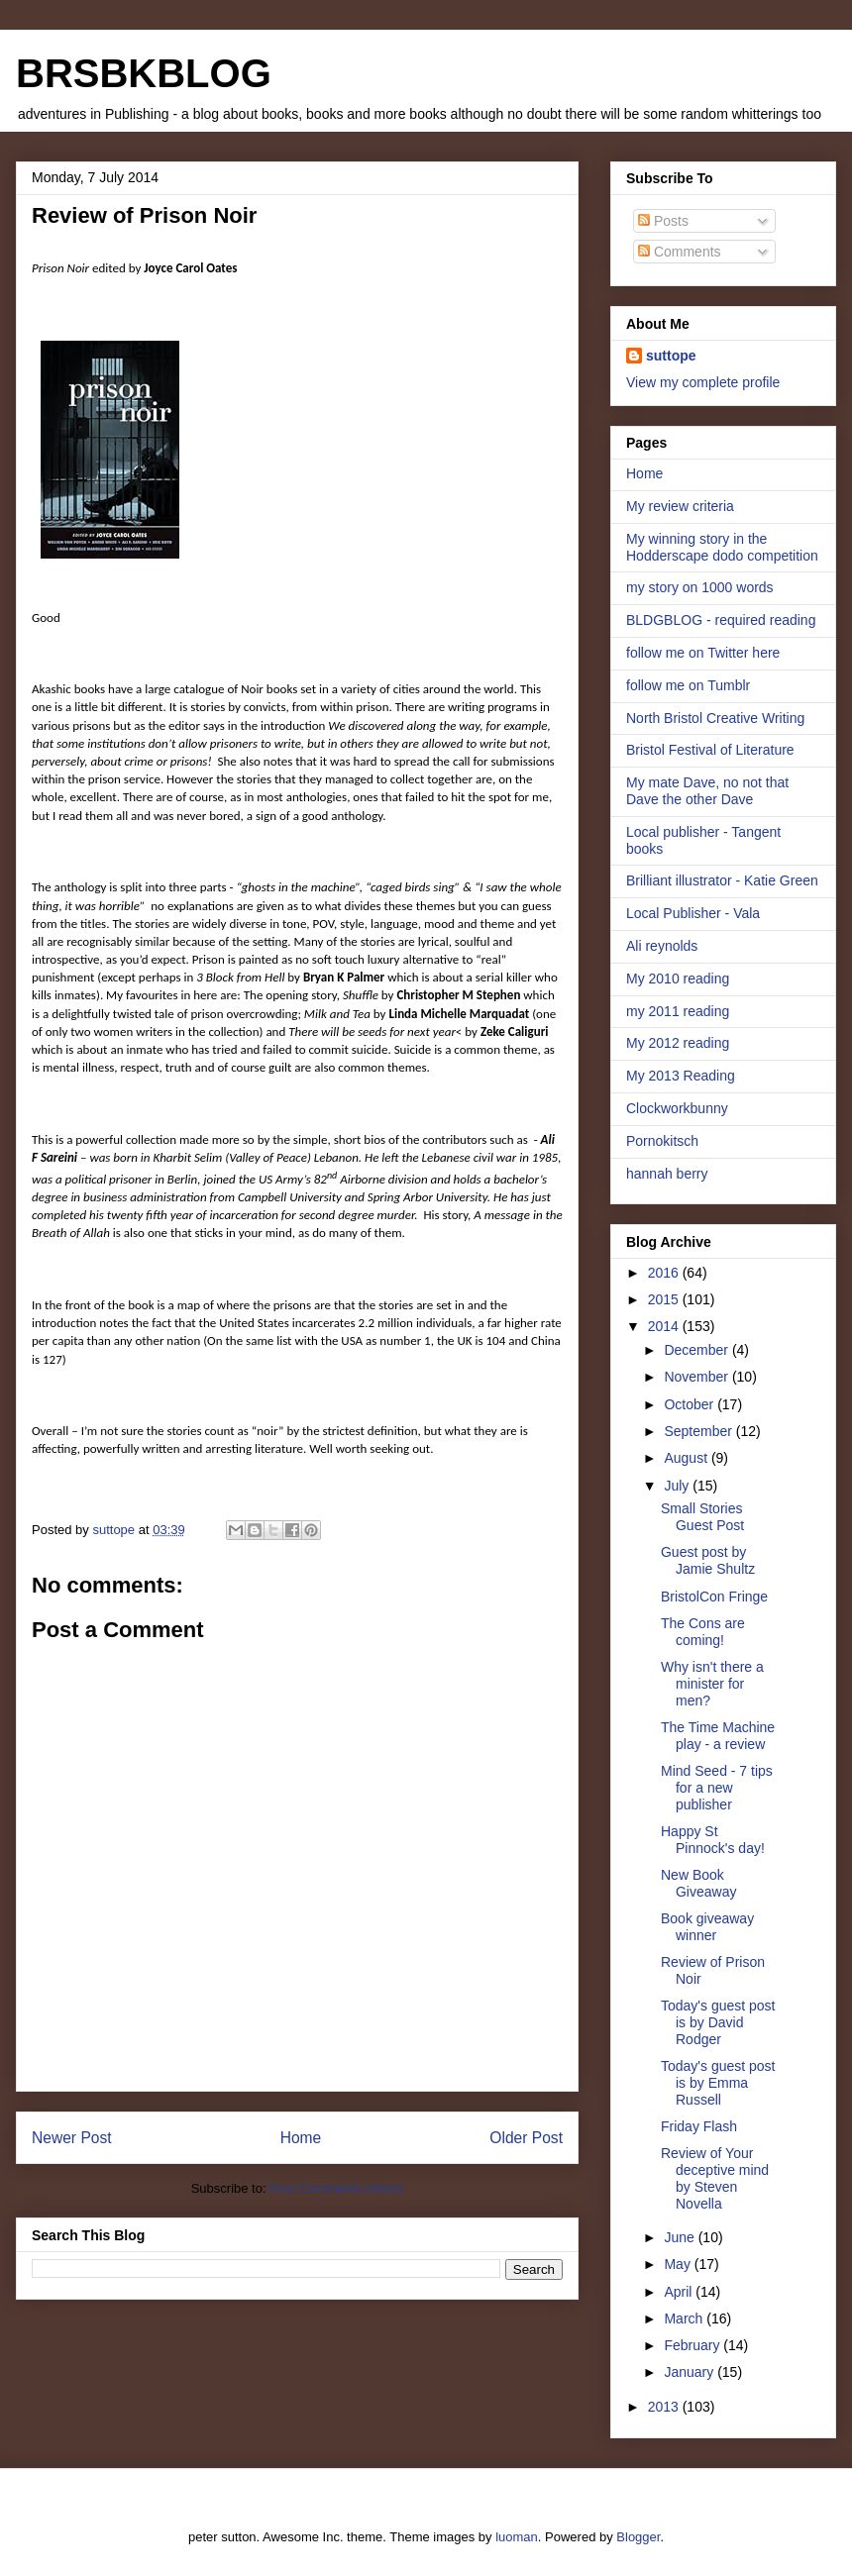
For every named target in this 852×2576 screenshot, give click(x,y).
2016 (665, 1273)
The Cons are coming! (703, 1631)
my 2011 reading (677, 1011)
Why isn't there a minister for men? (712, 1683)
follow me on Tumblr (688, 685)
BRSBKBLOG (143, 73)
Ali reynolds (661, 946)
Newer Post (72, 2137)
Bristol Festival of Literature (710, 750)
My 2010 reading (677, 978)
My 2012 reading (677, 1043)
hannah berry (667, 1174)
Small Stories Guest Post (702, 1516)
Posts (663, 221)
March (685, 2318)
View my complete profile (703, 382)
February (693, 2345)
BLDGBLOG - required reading (720, 620)
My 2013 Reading (680, 1075)
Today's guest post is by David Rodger (718, 2022)
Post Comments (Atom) (336, 2188)
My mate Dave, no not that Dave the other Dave (707, 790)
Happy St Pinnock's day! (713, 1839)
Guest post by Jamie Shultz (708, 1560)
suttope (671, 355)
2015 (665, 1299)
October (690, 1404)
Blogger (638, 2536)
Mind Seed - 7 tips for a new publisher (717, 1787)
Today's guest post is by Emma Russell (718, 2083)
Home (301, 2137)
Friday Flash (699, 2126)
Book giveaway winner (707, 1926)
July (678, 1486)
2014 (665, 1326)
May (678, 2264)
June (680, 2237)
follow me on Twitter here (703, 653)
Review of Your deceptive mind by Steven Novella (715, 2178)
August (687, 1458)
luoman (516, 2536)
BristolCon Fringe (714, 1596)
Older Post (526, 2137)
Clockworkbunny (677, 1108)
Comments (679, 251)
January (690, 2372)
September (699, 1431)
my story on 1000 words (700, 587)
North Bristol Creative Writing (715, 718)
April (679, 2292)
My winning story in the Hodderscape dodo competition (722, 547)
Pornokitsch (662, 1141)
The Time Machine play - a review (718, 1735)
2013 (665, 2407)
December (697, 1350)
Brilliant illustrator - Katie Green (722, 880)
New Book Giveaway (698, 1883)
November (697, 1377)
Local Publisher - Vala (693, 913)
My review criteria (680, 506)
